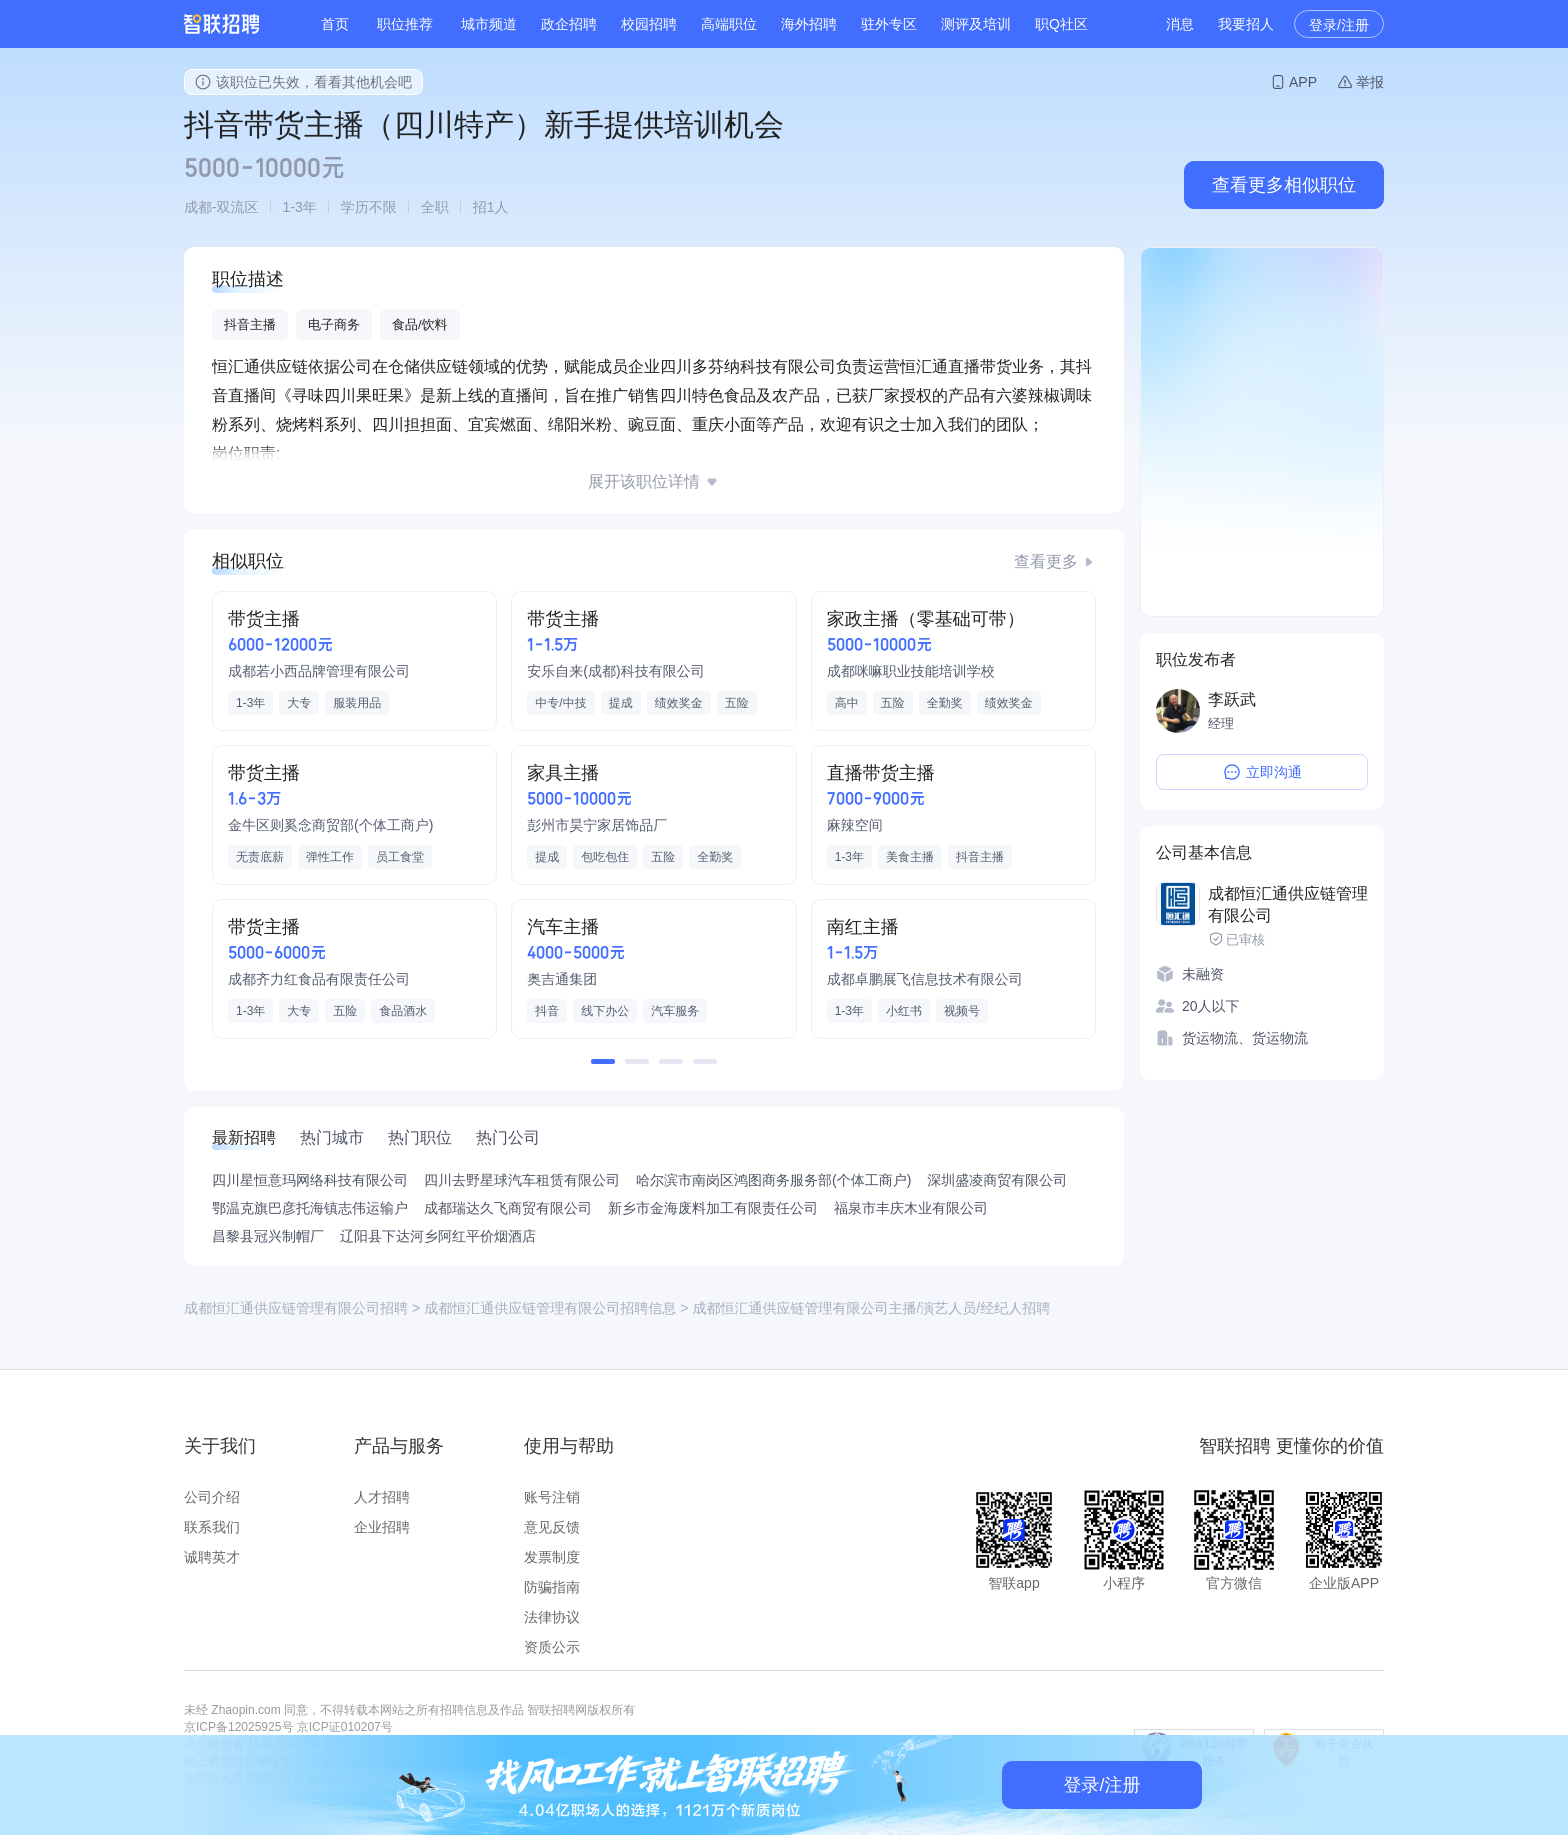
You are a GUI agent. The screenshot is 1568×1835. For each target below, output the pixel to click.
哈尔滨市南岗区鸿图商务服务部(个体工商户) (773, 1180)
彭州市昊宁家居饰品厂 (597, 825)
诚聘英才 (212, 1557)
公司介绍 (212, 1497)
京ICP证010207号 (345, 1727)
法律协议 (552, 1617)
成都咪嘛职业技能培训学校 (911, 671)
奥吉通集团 (562, 979)
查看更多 (1046, 561)
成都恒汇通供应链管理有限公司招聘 (296, 1308)
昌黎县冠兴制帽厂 (268, 1236)
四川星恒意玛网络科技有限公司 (310, 1180)
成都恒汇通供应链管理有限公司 (1288, 904)
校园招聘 (649, 24)
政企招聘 (569, 24)
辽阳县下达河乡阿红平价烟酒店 (438, 1236)
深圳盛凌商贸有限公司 (997, 1180)
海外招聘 (809, 24)
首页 (335, 24)
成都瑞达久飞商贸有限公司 (508, 1208)
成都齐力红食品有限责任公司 (319, 979)
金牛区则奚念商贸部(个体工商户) (330, 825)
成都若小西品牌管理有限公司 (319, 671)
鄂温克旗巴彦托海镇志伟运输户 (310, 1208)
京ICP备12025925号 (238, 1727)
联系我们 (212, 1527)
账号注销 (552, 1497)
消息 (1180, 24)
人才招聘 (382, 1497)
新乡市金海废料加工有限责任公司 (713, 1208)
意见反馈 (552, 1527)
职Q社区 (1061, 24)
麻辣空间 (855, 825)
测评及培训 (976, 24)
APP (1303, 82)
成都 (198, 207)
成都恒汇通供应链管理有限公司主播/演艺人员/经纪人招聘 (871, 1308)
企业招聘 (382, 1527)
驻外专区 (889, 24)
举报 (1370, 82)
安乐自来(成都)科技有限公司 (615, 671)
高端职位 (729, 24)
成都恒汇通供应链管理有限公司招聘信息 (550, 1308)
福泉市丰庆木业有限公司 (911, 1208)
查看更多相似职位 (1284, 185)
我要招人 (1246, 24)
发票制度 (552, 1557)
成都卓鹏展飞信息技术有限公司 (925, 979)
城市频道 (489, 24)
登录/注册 (1339, 25)
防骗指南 (552, 1587)
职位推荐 (405, 24)
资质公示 (552, 1647)
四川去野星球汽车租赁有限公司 (522, 1180)
